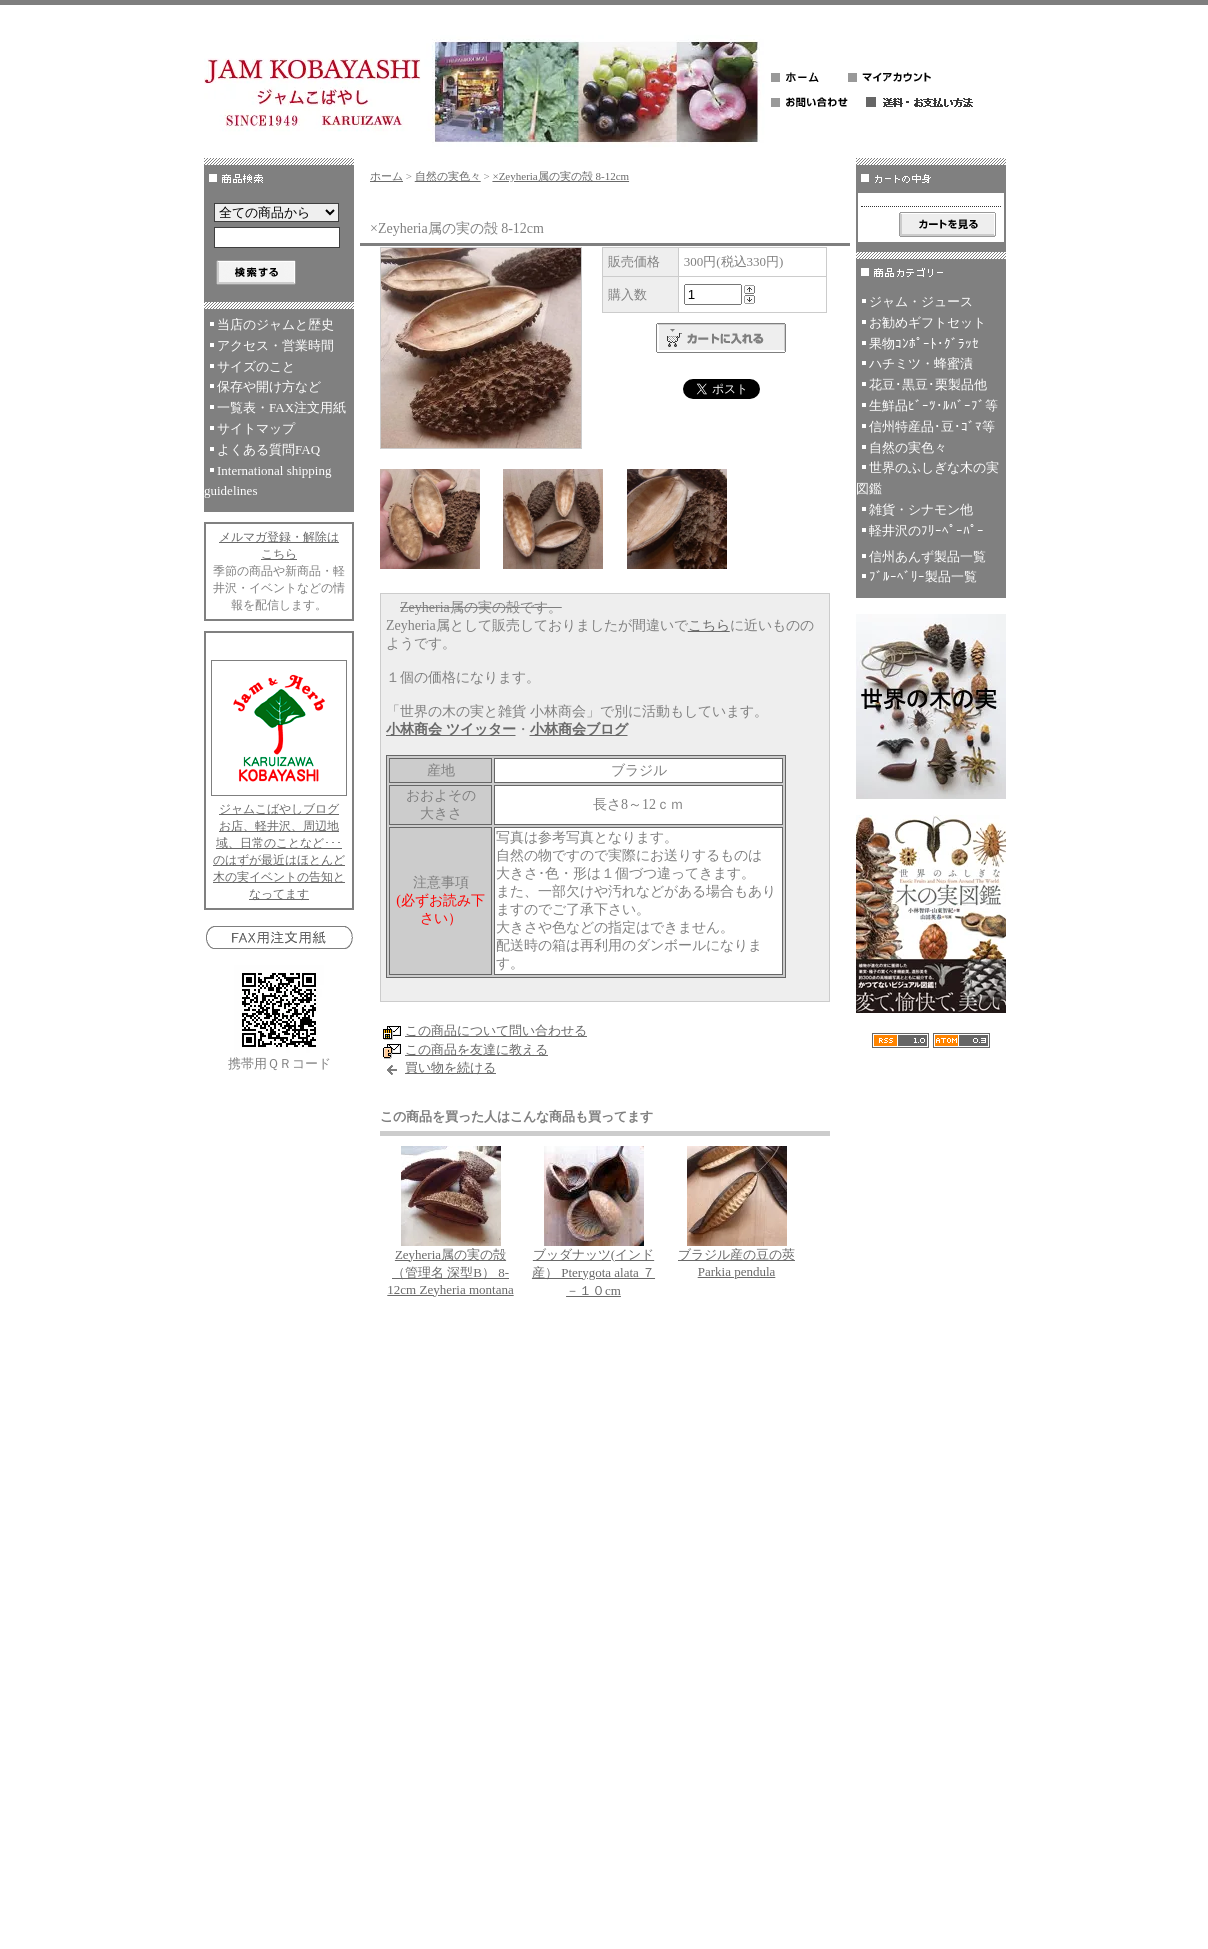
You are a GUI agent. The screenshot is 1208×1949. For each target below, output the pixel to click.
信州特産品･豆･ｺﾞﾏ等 (932, 426)
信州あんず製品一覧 (927, 556)
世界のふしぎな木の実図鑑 (927, 478)
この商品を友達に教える (476, 1049)
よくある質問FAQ (268, 449)
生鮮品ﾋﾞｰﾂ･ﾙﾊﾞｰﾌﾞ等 (933, 405)
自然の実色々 (448, 176)
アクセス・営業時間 (275, 345)
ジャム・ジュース (921, 301)
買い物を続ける (450, 1067)
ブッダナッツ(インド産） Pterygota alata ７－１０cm (593, 1272)
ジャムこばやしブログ (279, 809)
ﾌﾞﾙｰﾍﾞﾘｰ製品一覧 (923, 576)
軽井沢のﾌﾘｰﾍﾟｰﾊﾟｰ (926, 530)
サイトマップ (256, 428)
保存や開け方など (269, 386)
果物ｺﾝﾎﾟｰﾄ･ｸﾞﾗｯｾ (924, 343)
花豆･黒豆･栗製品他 (928, 384)
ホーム (386, 176)
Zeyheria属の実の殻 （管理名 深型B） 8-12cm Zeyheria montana (450, 1272)
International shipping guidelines (267, 481)
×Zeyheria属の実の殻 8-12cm (560, 176)
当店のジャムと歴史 (275, 324)
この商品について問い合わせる (496, 1030)
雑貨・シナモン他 (921, 509)
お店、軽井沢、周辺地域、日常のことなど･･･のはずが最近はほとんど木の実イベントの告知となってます (279, 860)
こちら (709, 625)
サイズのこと (256, 366)
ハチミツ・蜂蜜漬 (921, 363)
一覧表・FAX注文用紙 (281, 407)
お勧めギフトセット (927, 322)
